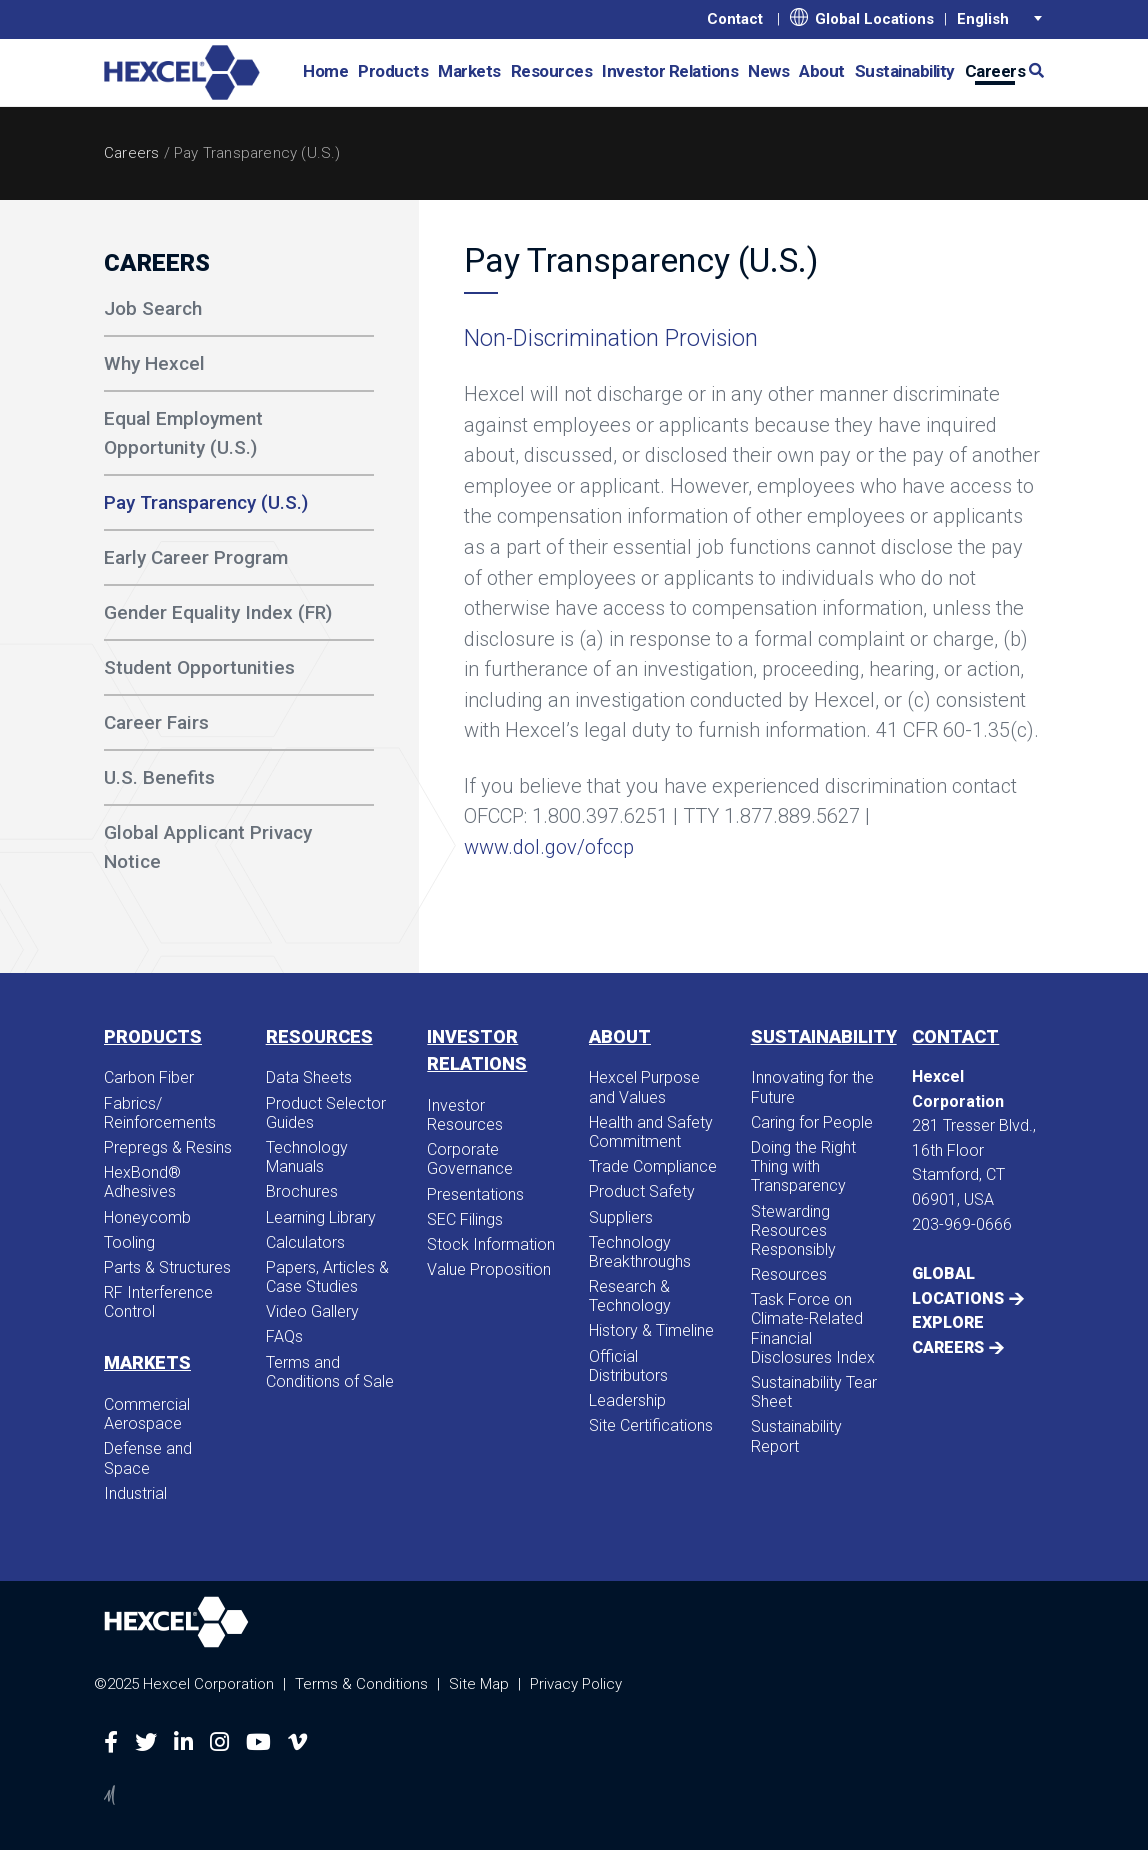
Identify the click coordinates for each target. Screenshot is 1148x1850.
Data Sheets (309, 1077)
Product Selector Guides (326, 1113)
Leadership (627, 1400)
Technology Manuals (307, 1157)
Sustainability (905, 71)
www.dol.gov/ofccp (549, 847)
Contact (735, 19)
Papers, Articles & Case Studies (327, 1277)
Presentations (475, 1194)
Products (393, 71)
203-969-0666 (962, 1224)
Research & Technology (630, 1296)
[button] (1029, 69)
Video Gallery (312, 1311)
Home (325, 71)
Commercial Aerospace (147, 1414)
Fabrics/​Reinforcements (160, 1113)
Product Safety (642, 1191)
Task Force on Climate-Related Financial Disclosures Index (813, 1328)
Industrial (135, 1493)
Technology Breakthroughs (640, 1252)
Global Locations (862, 18)
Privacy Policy (576, 1684)
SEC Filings (465, 1219)
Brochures (302, 1191)
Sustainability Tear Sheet (814, 1392)
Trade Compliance (653, 1166)
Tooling (129, 1242)
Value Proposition (489, 1269)
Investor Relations (670, 71)
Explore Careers (948, 1334)
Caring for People (812, 1122)
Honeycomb (147, 1217)
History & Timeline (651, 1330)
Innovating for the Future (812, 1087)
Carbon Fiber (149, 1077)
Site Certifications (651, 1425)
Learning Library (321, 1217)
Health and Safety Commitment (651, 1132)
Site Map (479, 1684)
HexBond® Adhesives (142, 1182)
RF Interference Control (158, 1302)
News (768, 71)
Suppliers (621, 1217)
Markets (469, 71)
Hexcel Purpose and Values (644, 1087)
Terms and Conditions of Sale (330, 1372)
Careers (131, 153)
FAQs (284, 1336)
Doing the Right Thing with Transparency (803, 1166)
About (822, 71)
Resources (552, 71)
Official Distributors (628, 1366)
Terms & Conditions (361, 1684)
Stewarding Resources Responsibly (793, 1230)
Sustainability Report (796, 1436)
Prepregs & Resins (168, 1147)
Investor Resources (465, 1115)
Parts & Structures (167, 1267)
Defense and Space (148, 1458)
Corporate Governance (470, 1159)
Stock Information (491, 1244)
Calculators (305, 1242)
